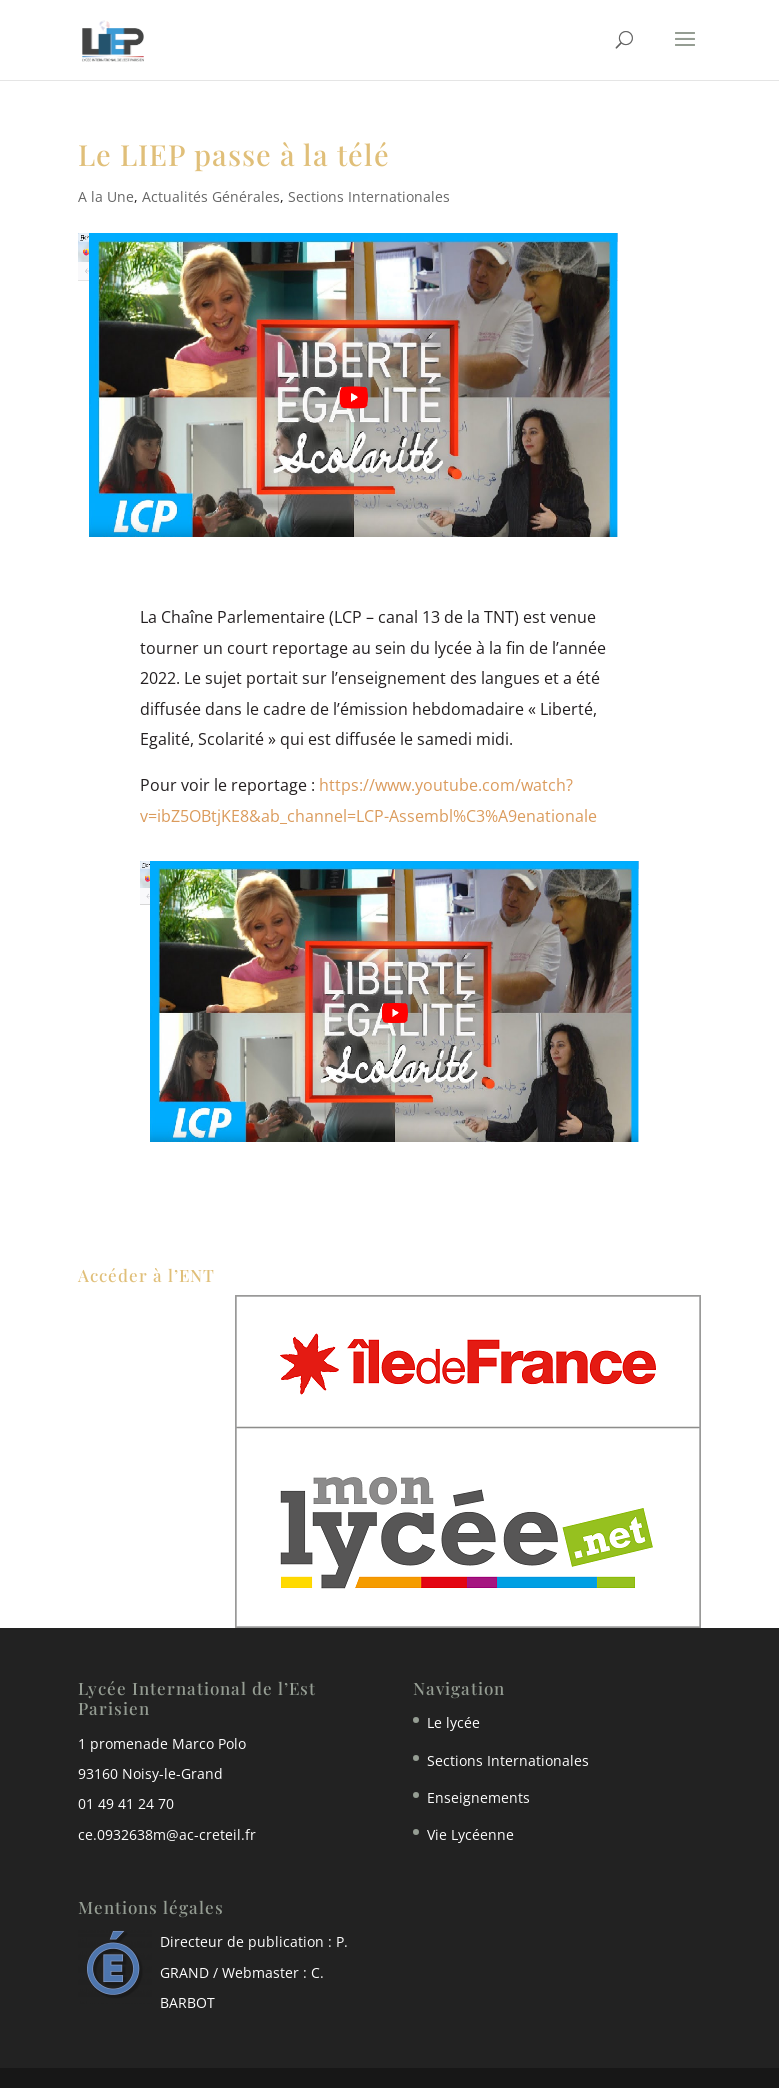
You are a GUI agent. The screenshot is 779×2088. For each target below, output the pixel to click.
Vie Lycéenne (470, 1834)
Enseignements (478, 1797)
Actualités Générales (211, 196)
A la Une (106, 196)
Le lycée (453, 1722)
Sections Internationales (369, 196)
